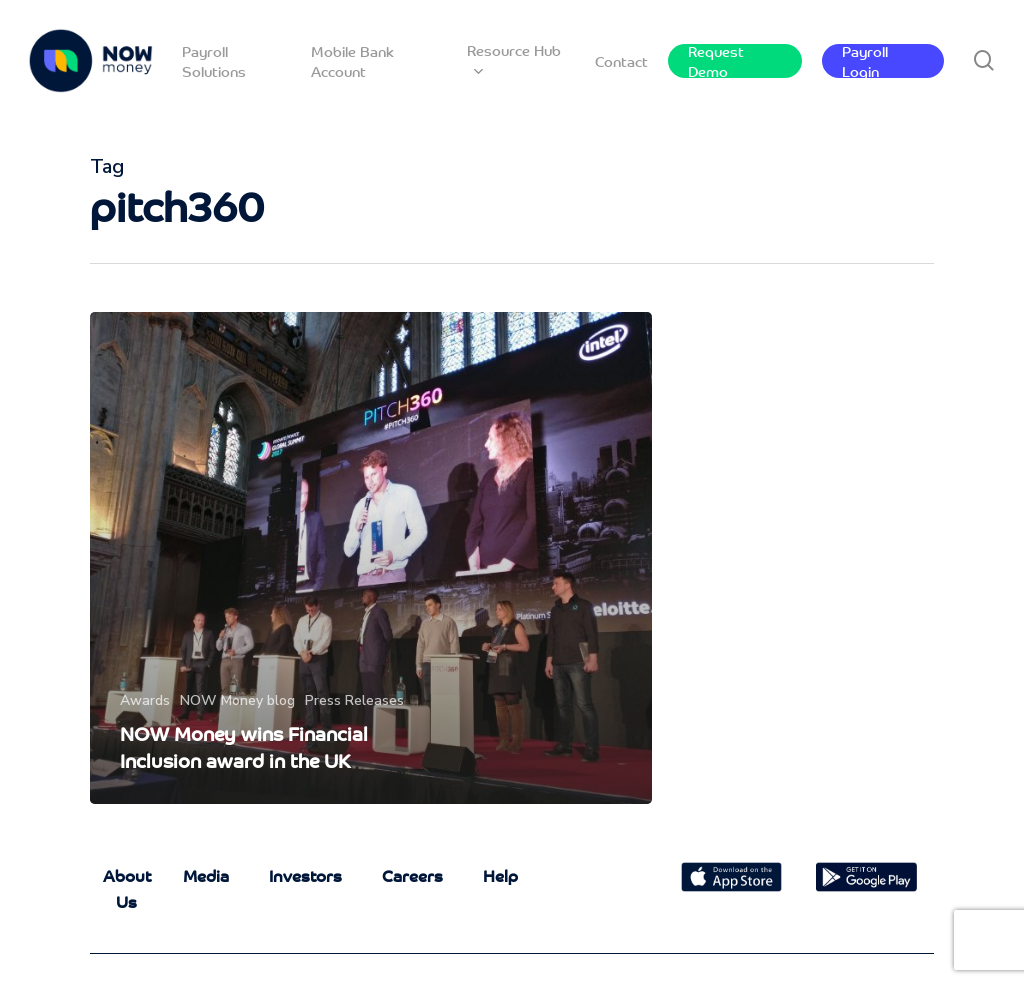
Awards (145, 700)
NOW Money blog (237, 700)
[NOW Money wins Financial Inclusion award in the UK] (371, 558)
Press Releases (354, 700)
